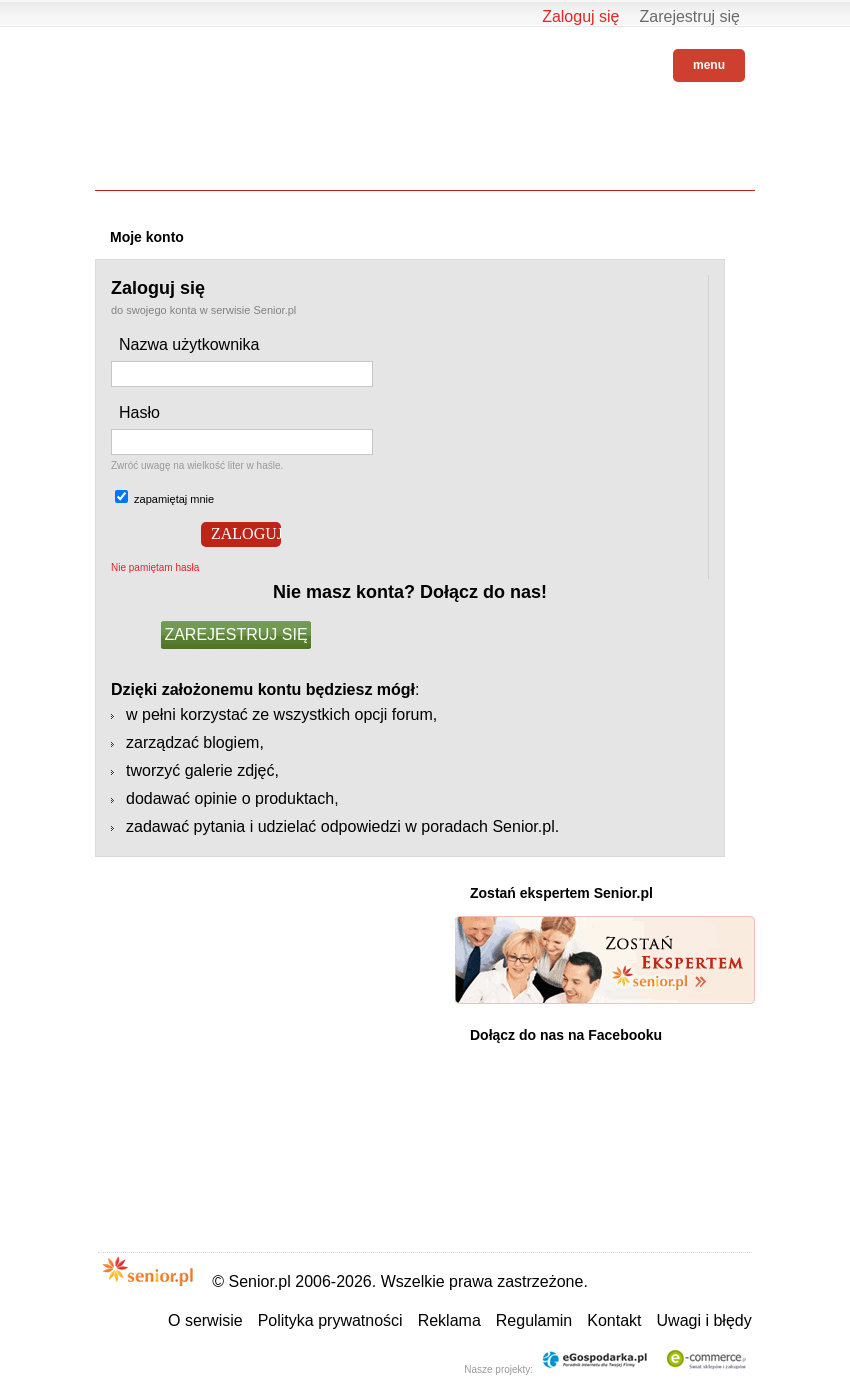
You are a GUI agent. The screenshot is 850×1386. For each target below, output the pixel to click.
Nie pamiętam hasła (155, 567)
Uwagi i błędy (704, 1320)
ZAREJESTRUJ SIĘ (235, 634)
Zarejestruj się (690, 16)
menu (709, 65)
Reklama (449, 1320)
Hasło (139, 412)
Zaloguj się (580, 16)
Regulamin (534, 1320)
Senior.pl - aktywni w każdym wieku (150, 62)
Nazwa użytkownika (189, 344)
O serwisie (205, 1320)
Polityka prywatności (330, 1320)
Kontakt (614, 1320)
